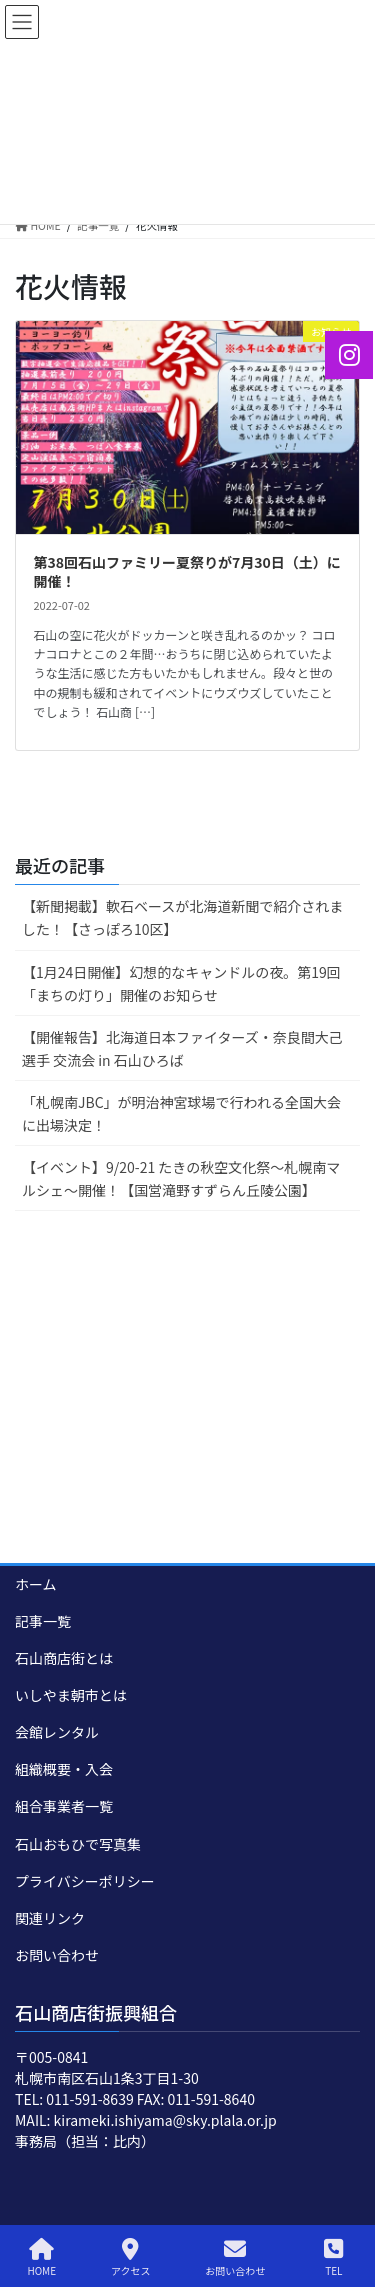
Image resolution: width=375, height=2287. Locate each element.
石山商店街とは (64, 1658)
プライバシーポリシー (85, 1881)
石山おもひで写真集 (78, 1844)
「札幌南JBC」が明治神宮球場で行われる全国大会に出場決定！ (181, 1113)
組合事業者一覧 (64, 1806)
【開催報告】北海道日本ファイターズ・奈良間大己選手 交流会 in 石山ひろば (182, 1048)
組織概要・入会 (64, 1769)
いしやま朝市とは (71, 1695)
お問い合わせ (57, 1955)
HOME (41, 2257)
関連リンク (50, 1918)
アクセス (131, 2257)
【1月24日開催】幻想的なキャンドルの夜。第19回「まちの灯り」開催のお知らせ (181, 983)
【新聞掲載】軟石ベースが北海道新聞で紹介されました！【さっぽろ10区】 (182, 917)
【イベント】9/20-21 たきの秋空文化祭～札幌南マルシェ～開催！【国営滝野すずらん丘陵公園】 (181, 1178)
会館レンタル (57, 1732)
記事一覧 (43, 1621)
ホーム (36, 1584)
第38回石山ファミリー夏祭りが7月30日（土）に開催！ (187, 572)
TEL (334, 2257)
